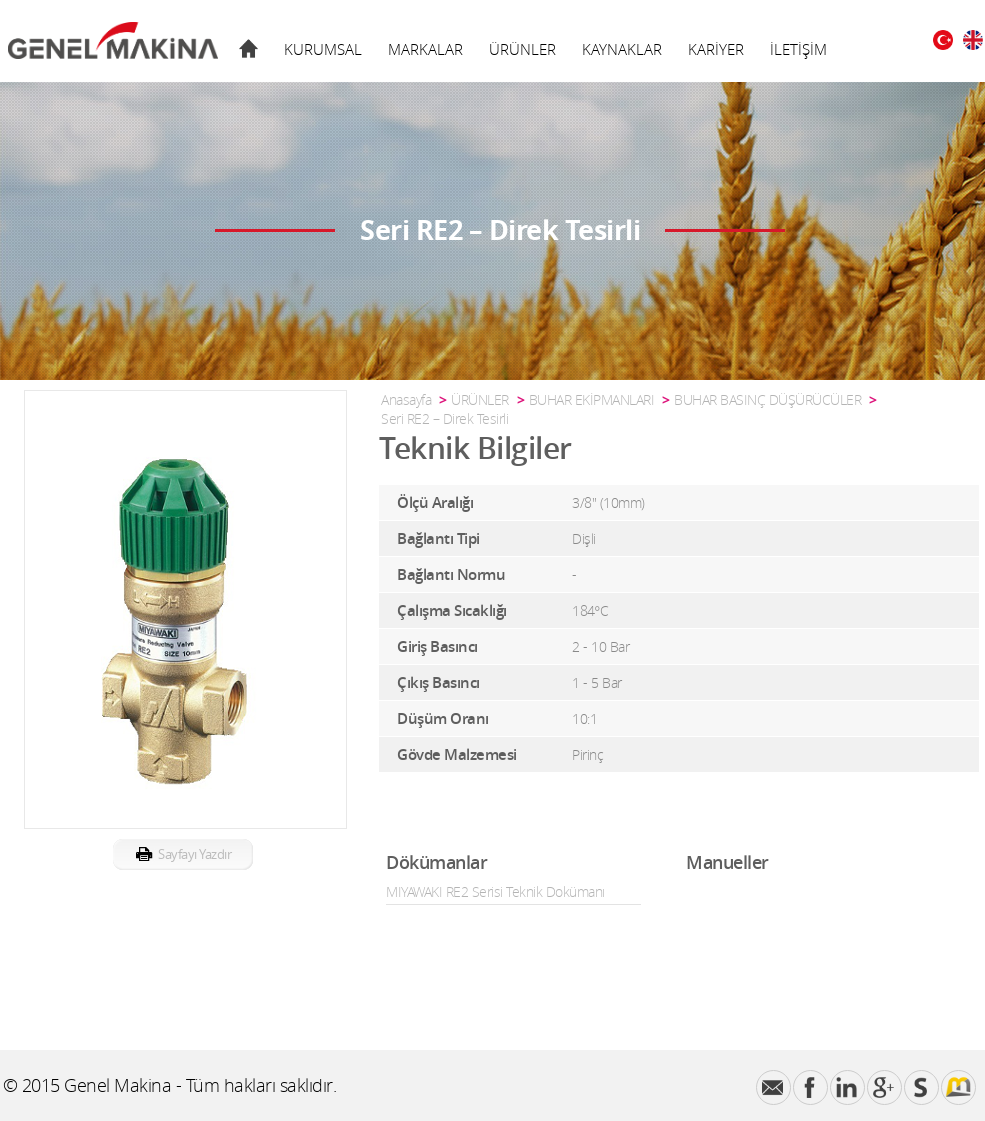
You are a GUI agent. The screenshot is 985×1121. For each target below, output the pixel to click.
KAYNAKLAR (622, 49)
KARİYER (716, 49)
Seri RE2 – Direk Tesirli (444, 418)
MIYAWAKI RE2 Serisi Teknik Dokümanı (495, 891)
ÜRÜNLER (522, 49)
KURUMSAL (323, 49)
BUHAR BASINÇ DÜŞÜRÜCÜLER (767, 399)
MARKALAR (425, 49)
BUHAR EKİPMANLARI (592, 399)
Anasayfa (406, 399)
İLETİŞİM (798, 49)
